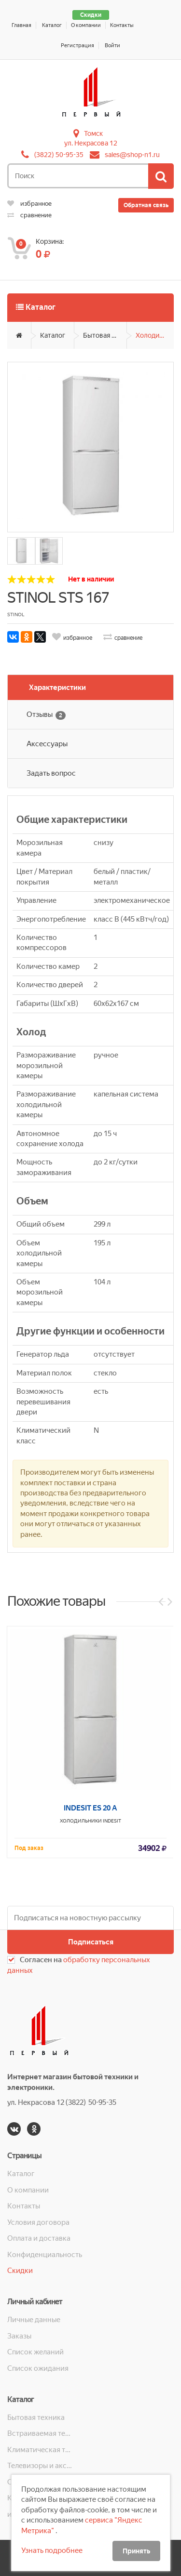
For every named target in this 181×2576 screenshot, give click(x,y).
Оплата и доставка (38, 2238)
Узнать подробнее (52, 2550)
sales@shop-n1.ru (132, 155)
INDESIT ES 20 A (90, 1992)
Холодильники (155, 335)
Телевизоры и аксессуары (40, 2465)
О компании (86, 25)
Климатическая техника (40, 2449)
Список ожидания (38, 2368)
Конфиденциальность (44, 2254)
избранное (29, 203)
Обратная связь (146, 205)
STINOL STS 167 (58, 597)
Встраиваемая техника (40, 2433)
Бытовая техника (105, 335)
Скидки (90, 15)
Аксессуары (47, 744)
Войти (112, 45)
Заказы (19, 2336)
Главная (21, 25)
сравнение (29, 215)
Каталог (52, 25)
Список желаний (35, 2352)
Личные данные (33, 2319)
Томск (93, 133)
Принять (136, 2551)
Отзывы (46, 714)
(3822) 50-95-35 (59, 155)
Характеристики (57, 687)
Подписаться (90, 1942)
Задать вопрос (51, 773)
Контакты (122, 25)
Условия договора (38, 2222)
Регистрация (77, 45)
